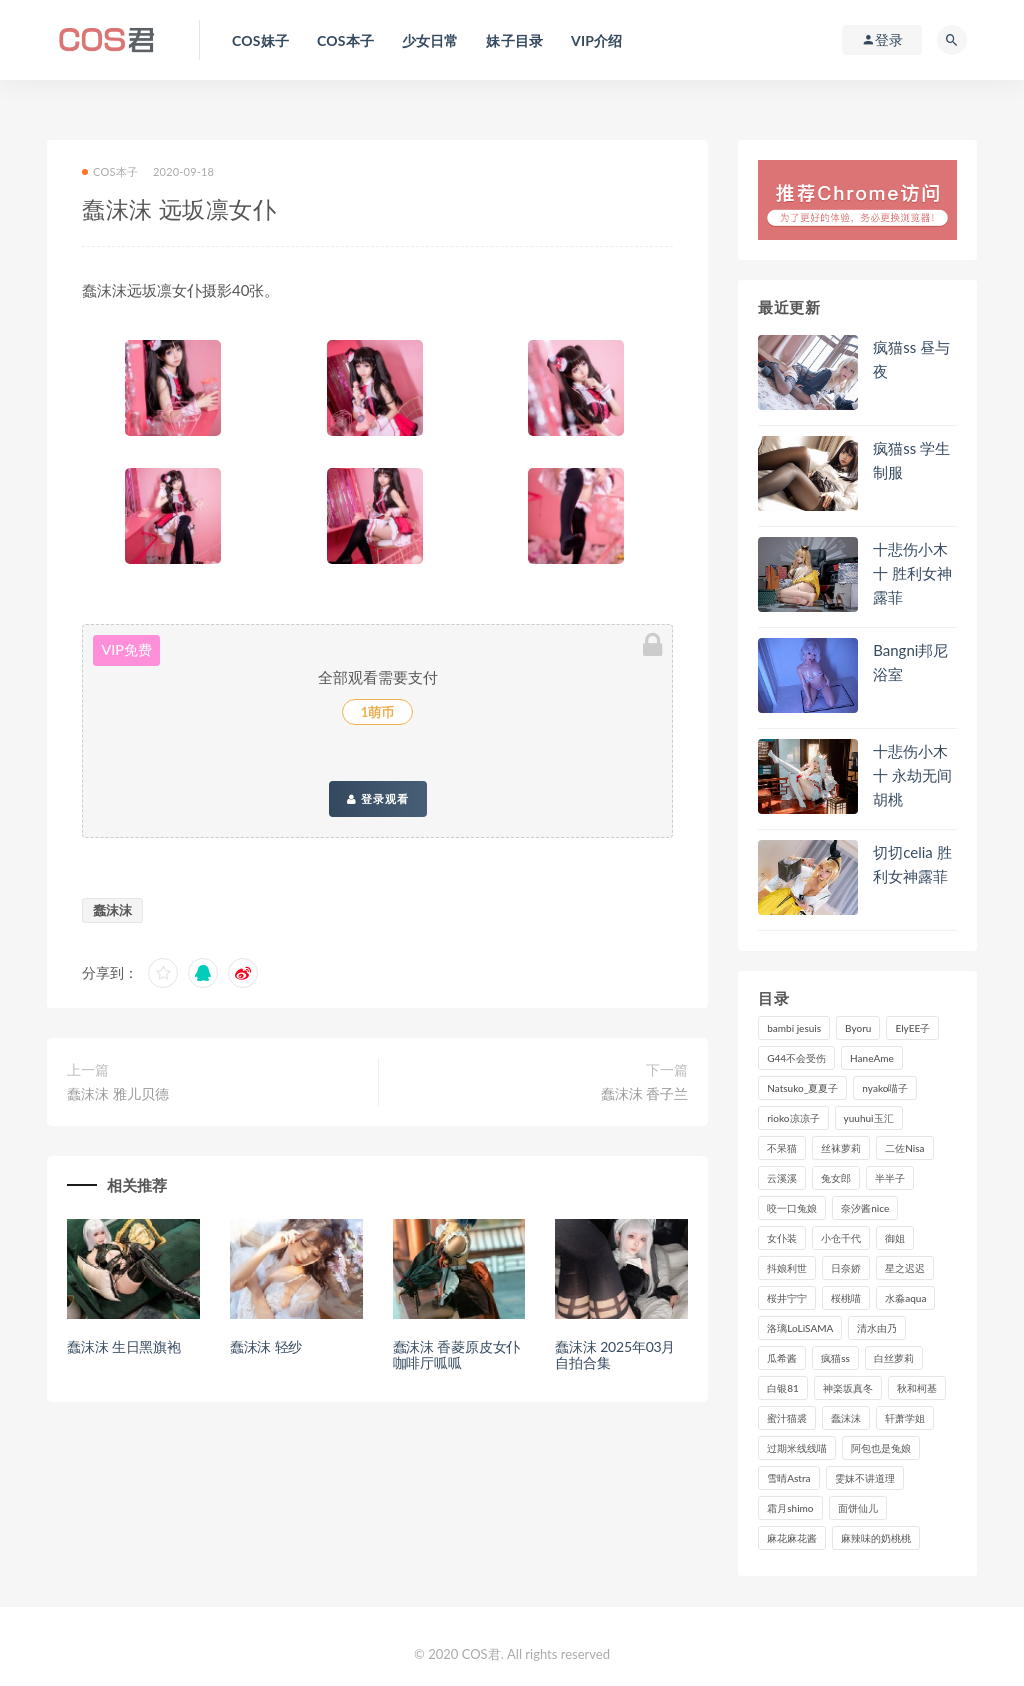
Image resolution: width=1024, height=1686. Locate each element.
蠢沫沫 (112, 910)
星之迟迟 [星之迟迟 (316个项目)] (905, 1268)
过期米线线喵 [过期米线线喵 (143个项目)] (797, 1448)
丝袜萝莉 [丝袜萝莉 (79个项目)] (841, 1148)
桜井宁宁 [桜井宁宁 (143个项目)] (787, 1298)
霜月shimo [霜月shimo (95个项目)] (790, 1508)
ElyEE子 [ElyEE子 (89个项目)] (912, 1028)
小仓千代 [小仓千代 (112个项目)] (841, 1238)
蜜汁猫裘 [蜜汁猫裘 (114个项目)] (787, 1418)
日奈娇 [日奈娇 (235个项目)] (846, 1268)
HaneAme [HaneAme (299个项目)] (872, 1058)
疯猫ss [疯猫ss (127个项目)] (835, 1358)
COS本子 (110, 171)
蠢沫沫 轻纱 (266, 1346)
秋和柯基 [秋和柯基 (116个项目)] (917, 1388)
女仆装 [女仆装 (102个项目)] (782, 1238)
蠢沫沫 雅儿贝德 (118, 1093)
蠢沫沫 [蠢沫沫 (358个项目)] (846, 1418)
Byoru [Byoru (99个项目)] (858, 1028)
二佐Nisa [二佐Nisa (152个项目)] (904, 1148)
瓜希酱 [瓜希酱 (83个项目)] (782, 1358)
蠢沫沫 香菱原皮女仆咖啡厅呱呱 (457, 1355)
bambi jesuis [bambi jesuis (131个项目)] (794, 1028)
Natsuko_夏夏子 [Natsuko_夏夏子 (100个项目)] (802, 1088)
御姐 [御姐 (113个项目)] (895, 1238)
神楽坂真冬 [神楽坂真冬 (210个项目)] (848, 1388)
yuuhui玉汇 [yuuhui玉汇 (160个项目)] (869, 1118)
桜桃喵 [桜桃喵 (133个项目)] (846, 1298)
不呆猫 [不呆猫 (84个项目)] (782, 1148)
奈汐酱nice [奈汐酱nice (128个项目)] (865, 1208)
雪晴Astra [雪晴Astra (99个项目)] (788, 1478)
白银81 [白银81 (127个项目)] (783, 1388)
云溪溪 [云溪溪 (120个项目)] (782, 1178)
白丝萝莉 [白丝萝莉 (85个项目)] (894, 1358)
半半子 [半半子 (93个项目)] (890, 1178)
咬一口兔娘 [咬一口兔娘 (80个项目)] (792, 1208)
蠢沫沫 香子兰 (645, 1093)
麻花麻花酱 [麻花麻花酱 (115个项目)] (792, 1538)
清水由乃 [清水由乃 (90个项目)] (877, 1328)
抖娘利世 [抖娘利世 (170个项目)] (787, 1268)
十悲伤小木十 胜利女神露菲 (912, 573)
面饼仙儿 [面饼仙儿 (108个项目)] (858, 1508)
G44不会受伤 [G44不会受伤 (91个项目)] (796, 1058)
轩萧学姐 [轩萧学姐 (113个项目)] (905, 1418)
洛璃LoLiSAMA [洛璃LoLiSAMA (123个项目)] (800, 1328)
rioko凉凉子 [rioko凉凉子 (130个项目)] (793, 1118)
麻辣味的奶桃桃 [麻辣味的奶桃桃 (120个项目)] (876, 1538)
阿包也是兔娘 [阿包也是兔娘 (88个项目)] (881, 1448)
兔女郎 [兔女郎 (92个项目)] (836, 1178)
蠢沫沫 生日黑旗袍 (124, 1346)
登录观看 (378, 799)
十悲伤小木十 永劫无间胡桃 (912, 775)
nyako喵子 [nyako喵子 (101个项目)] (885, 1088)
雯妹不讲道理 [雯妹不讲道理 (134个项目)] (865, 1478)
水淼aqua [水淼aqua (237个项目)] (905, 1298)
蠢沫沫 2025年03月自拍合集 (615, 1355)
